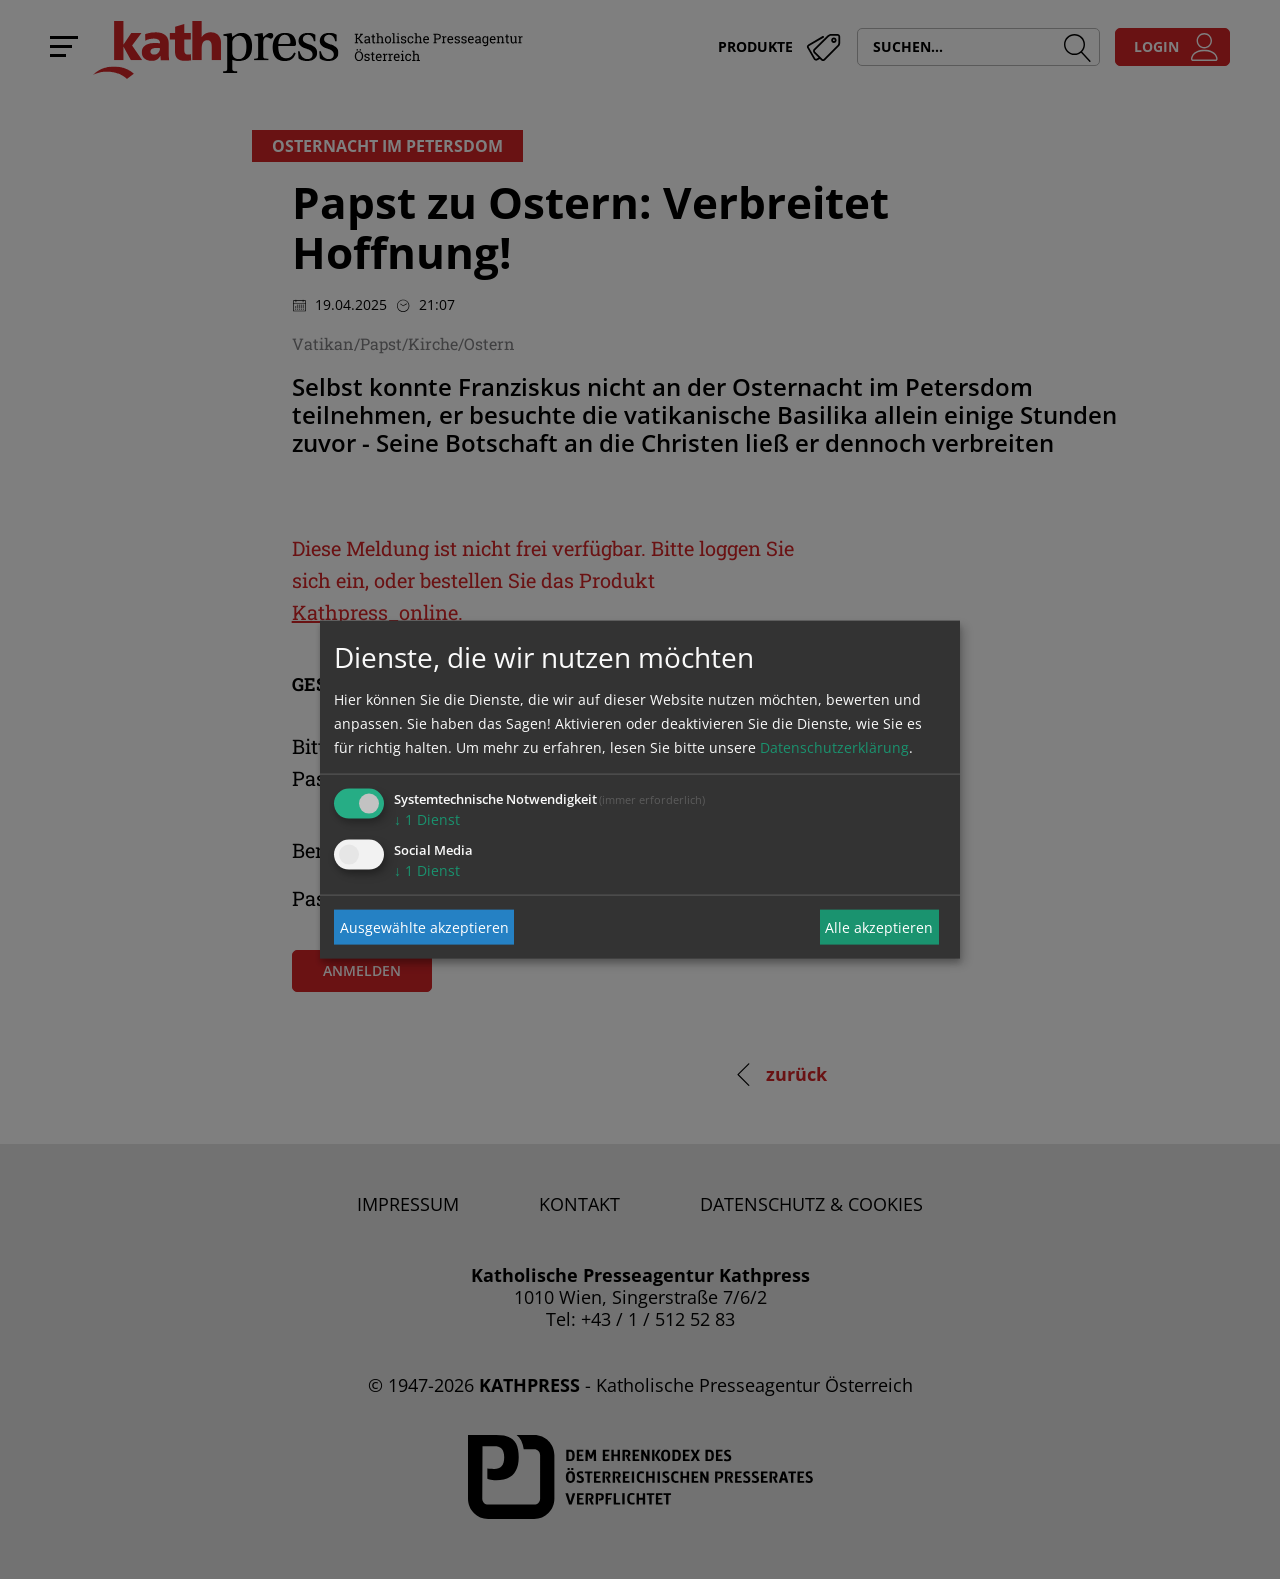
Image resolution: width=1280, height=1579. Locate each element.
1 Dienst (427, 819)
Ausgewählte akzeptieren (424, 926)
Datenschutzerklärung (834, 747)
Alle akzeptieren (879, 926)
